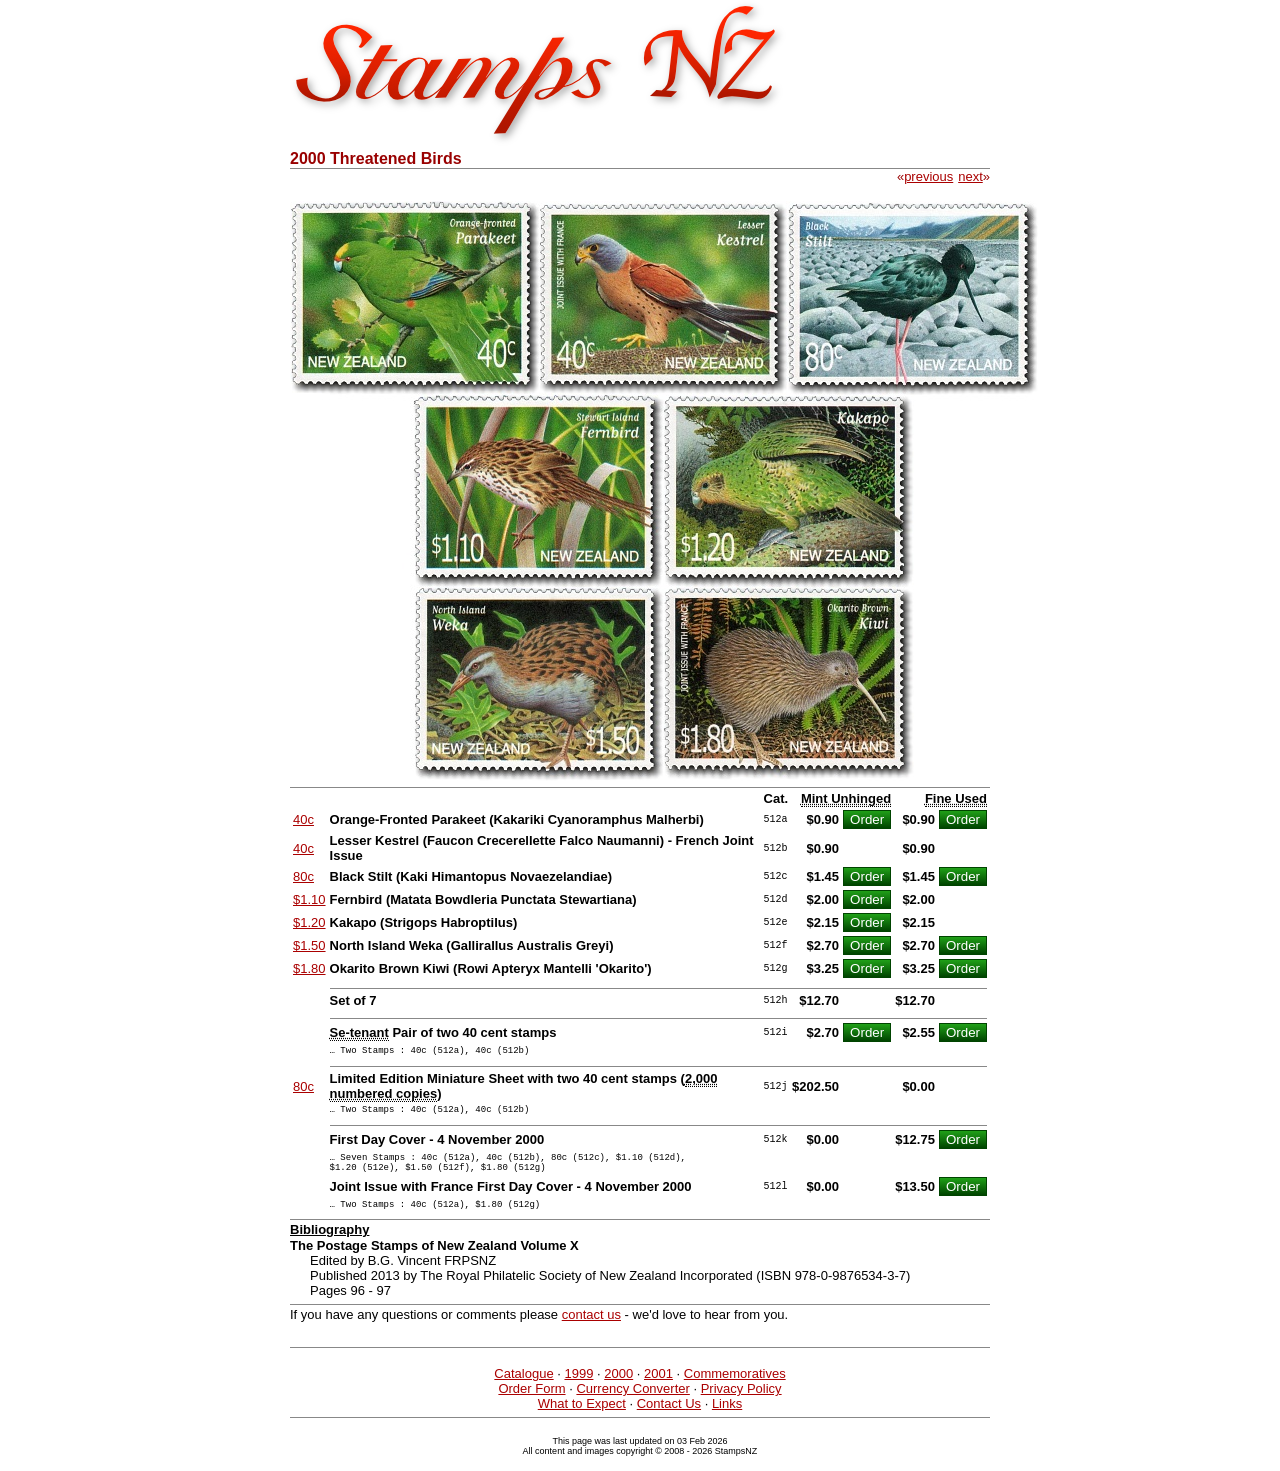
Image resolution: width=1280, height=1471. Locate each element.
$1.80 (309, 968)
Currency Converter (632, 1403)
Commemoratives (735, 1388)
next (970, 176)
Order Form (531, 1403)
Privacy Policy (741, 1403)
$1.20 (309, 922)
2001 (658, 1388)
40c (303, 819)
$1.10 (309, 899)
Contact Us (669, 1418)
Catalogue (523, 1388)
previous (928, 176)
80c (303, 876)
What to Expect (582, 1418)
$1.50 (309, 945)
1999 (578, 1388)
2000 (618, 1388)
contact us (591, 1329)
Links (727, 1418)
